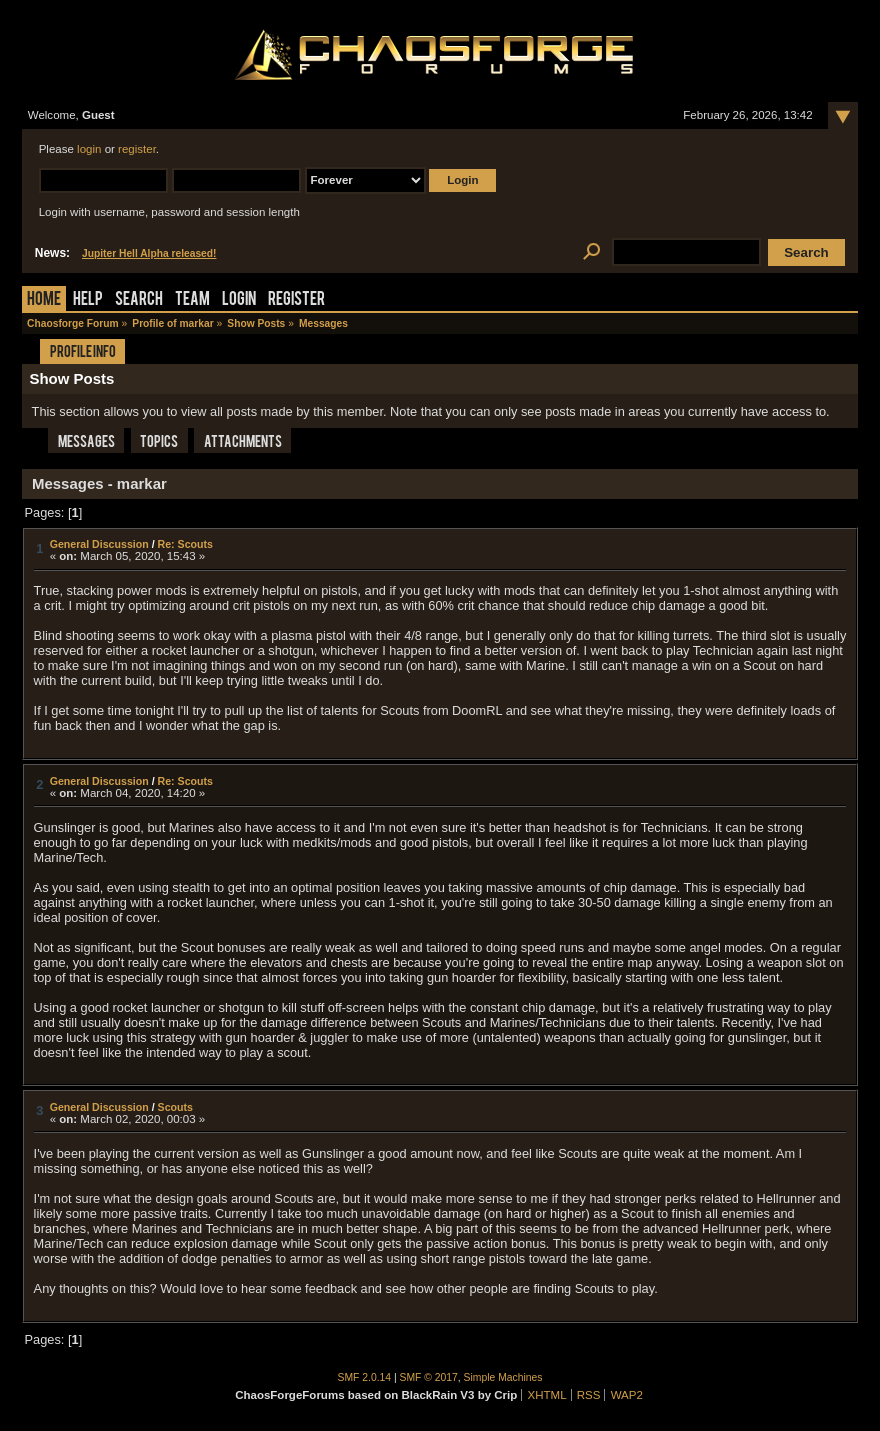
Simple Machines (503, 1377)
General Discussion (99, 544)
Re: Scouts (185, 544)
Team (192, 300)
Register (296, 300)
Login (239, 300)
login (89, 149)
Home (44, 300)
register (137, 149)
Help (88, 300)
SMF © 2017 (429, 1377)
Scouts (175, 1107)
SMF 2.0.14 (365, 1377)
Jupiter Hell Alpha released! (149, 253)
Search (139, 300)
